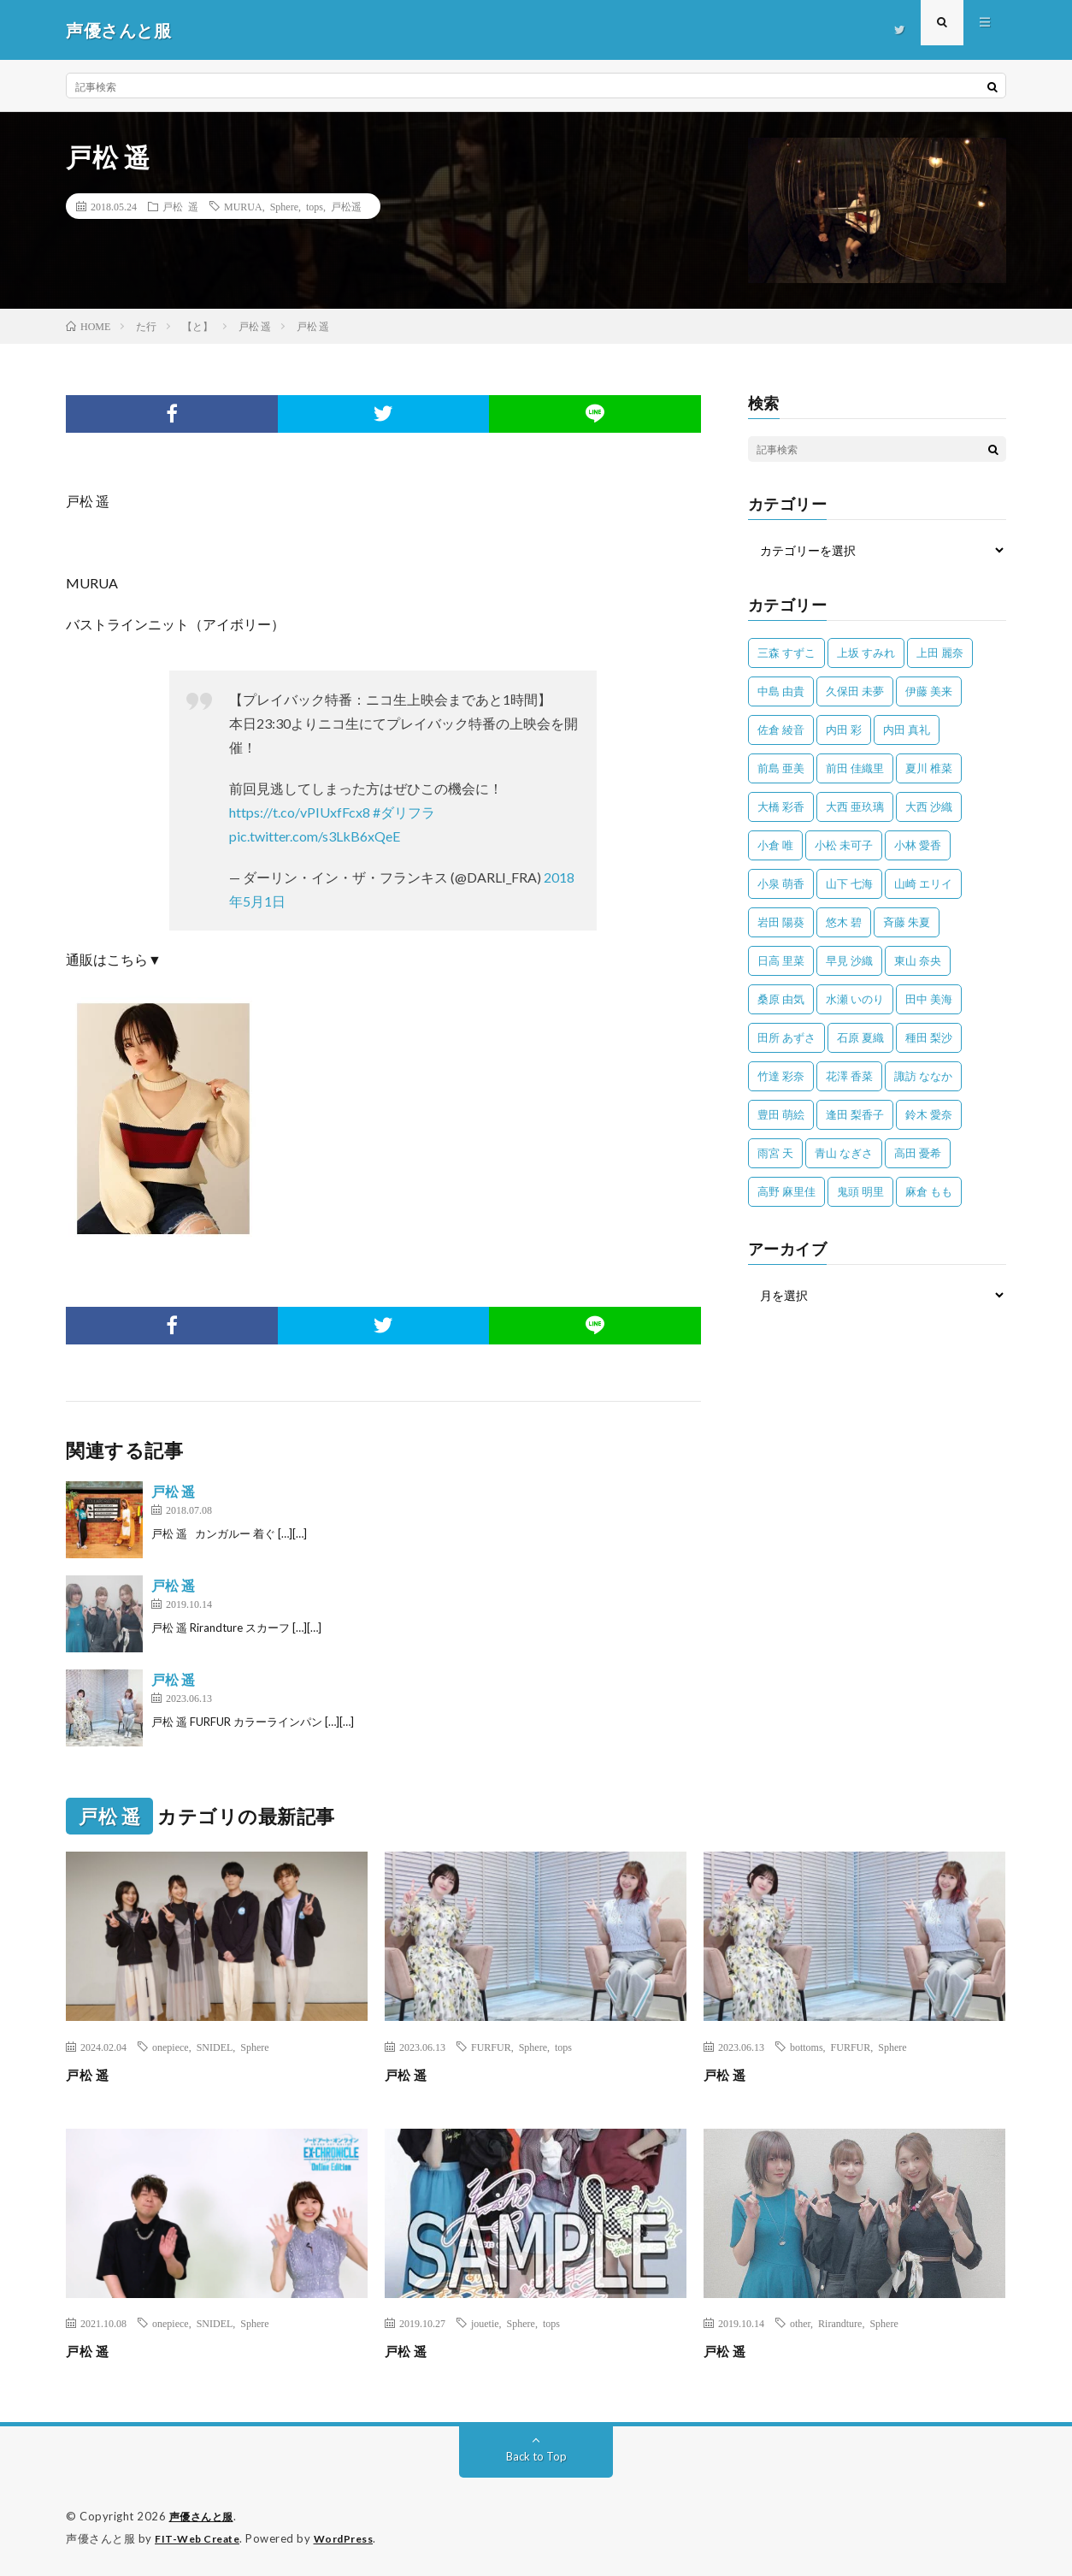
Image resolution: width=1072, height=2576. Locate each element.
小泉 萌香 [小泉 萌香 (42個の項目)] (780, 883)
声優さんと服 (204, 2516)
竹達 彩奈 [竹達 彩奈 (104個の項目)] (780, 1076)
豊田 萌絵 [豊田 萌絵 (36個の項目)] (780, 1114)
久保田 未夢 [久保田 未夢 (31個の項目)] (855, 691)
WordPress (354, 2537)
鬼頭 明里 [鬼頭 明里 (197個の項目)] (860, 1191)
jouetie (485, 2323)
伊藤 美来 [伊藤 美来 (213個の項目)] (928, 691)
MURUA (243, 206)
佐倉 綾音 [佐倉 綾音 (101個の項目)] (780, 729)
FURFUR (491, 2046)
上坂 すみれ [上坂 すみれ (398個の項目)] (866, 652)
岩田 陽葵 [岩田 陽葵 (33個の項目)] (780, 922)
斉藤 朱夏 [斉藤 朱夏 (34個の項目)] (906, 922)
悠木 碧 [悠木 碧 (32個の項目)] (844, 922)
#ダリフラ (404, 812)
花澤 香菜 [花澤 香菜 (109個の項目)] (849, 1076)
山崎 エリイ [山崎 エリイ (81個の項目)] (923, 883)
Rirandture (840, 2323)
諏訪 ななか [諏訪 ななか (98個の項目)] (923, 1076)
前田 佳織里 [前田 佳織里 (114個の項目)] (855, 768)
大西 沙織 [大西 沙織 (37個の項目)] (928, 806)
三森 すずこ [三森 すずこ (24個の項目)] (786, 652)
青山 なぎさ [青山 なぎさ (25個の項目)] (844, 1153)
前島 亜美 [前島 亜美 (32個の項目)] (780, 768)
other (800, 2323)
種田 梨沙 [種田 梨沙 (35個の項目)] (928, 1037)
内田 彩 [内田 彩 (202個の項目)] (844, 729)
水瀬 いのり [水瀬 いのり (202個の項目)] (855, 999)
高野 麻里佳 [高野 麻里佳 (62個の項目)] (786, 1191)
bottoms (806, 2046)
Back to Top (536, 2456)
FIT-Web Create (201, 2537)
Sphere (284, 206)
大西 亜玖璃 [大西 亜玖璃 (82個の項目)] (855, 806)
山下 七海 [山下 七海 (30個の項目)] (849, 883)
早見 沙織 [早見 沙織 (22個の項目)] (849, 960)
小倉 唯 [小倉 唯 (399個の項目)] (775, 845)
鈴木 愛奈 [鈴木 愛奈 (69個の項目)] (928, 1114)
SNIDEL (215, 2046)
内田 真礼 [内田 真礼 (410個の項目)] (906, 729)
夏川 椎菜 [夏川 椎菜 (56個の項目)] (928, 768)
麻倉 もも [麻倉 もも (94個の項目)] (928, 1191)
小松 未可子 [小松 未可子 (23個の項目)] (844, 845)
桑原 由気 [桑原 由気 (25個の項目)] (780, 999)
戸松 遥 (180, 206)
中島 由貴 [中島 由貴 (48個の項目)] (780, 691)
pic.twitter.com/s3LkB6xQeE (314, 836)
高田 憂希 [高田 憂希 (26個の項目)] (917, 1153)
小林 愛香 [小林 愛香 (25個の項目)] (917, 845)
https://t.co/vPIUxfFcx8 (299, 812)
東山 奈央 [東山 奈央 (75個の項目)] (917, 960)
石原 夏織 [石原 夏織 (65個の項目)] (860, 1037)
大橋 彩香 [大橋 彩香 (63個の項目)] (780, 806)
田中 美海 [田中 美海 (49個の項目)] (928, 999)
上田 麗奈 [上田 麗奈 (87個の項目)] (939, 652)
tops (314, 206)
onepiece (170, 2046)
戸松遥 (346, 206)
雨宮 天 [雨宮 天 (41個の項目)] (775, 1153)
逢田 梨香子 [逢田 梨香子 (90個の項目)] (855, 1114)
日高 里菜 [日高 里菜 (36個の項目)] (780, 960)
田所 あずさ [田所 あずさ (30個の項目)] (786, 1037)
